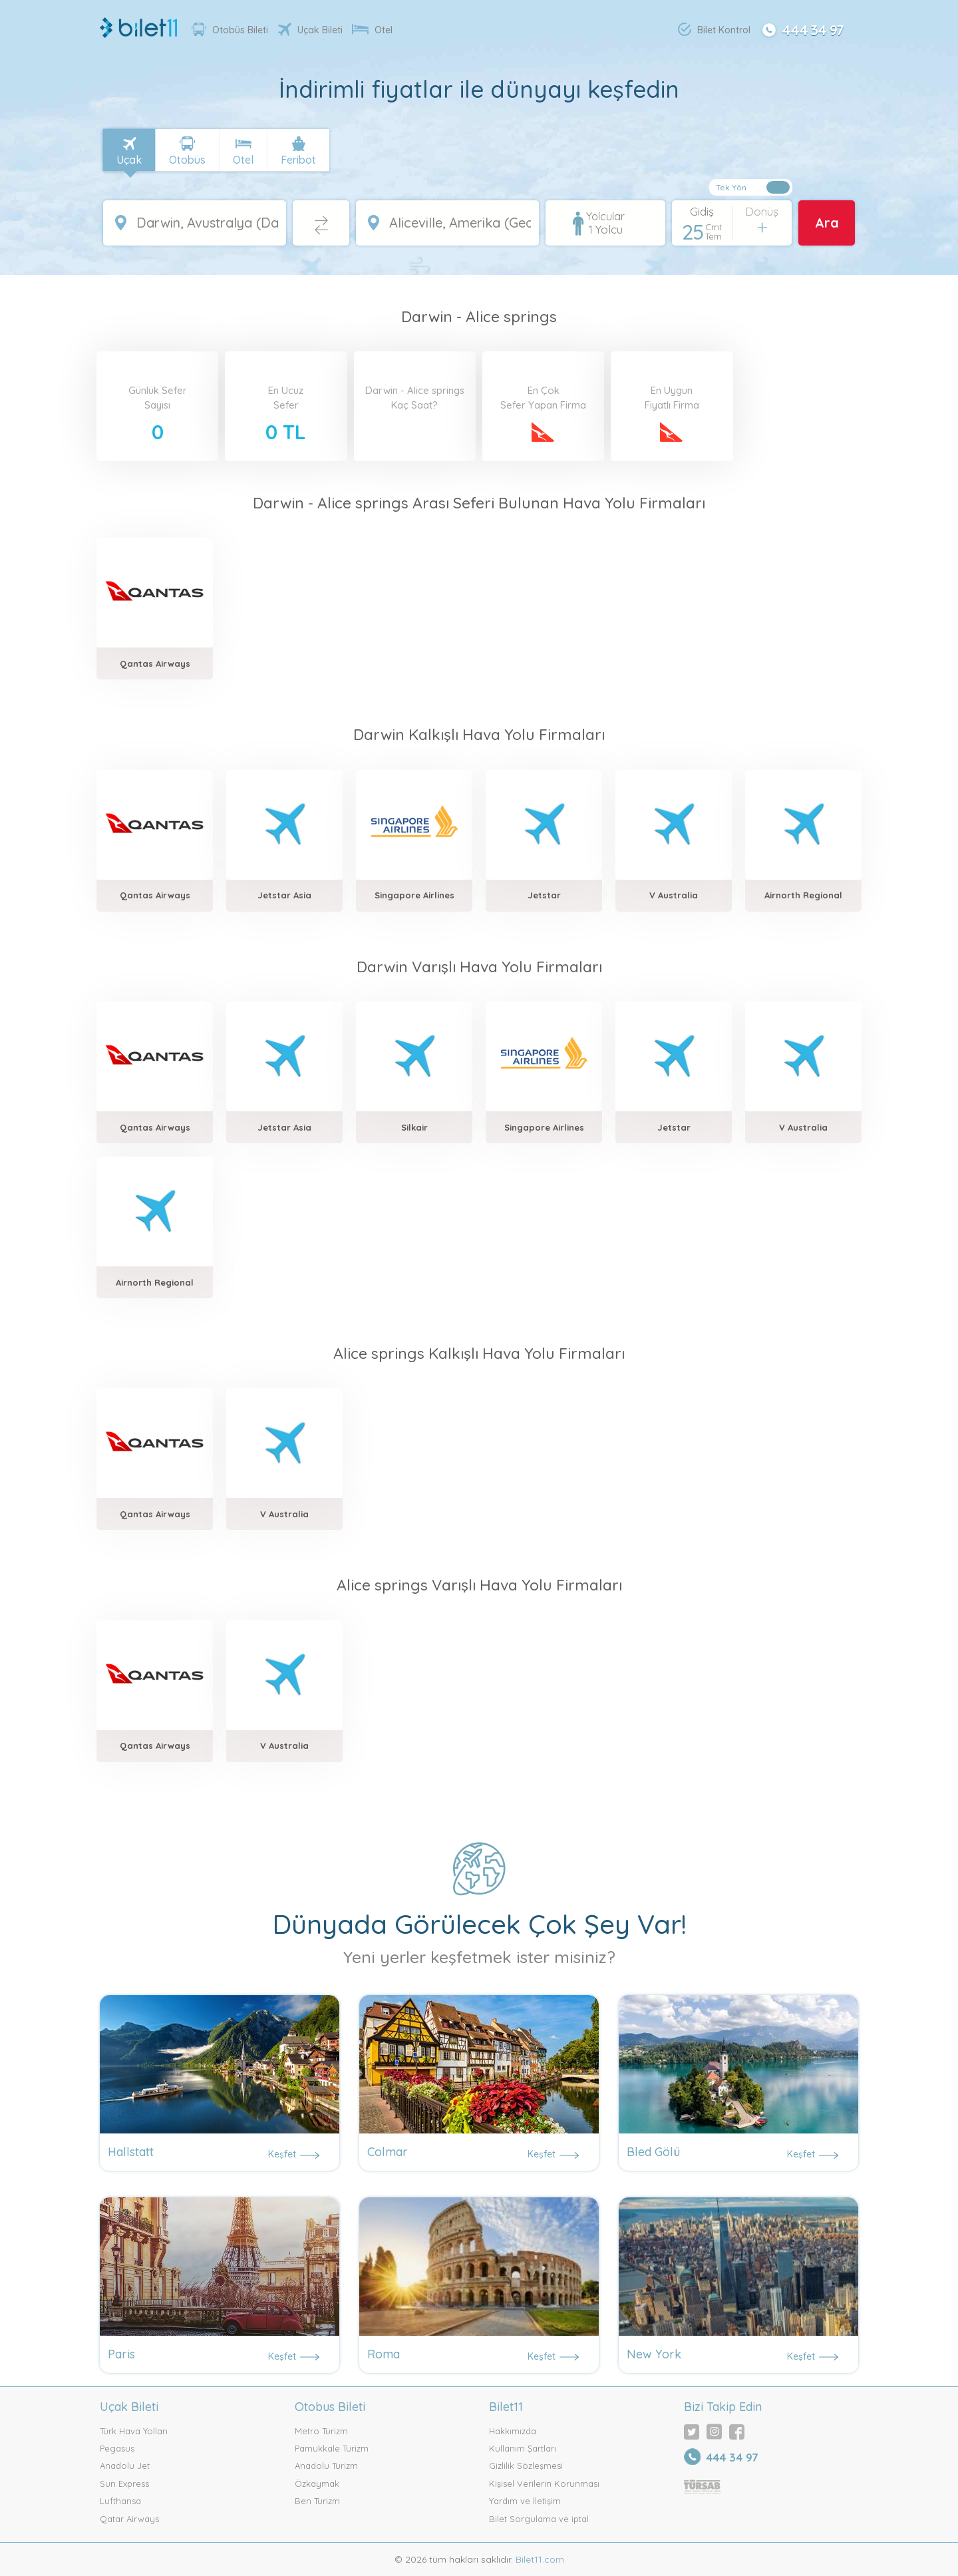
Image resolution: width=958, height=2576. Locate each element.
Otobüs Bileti (230, 29)
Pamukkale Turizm (332, 2448)
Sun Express (124, 2483)
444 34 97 (802, 29)
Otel (372, 30)
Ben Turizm (317, 2500)
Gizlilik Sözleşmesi (526, 2465)
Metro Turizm (321, 2431)
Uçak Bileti (310, 30)
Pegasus (117, 2448)
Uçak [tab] (129, 159)
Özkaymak (317, 2483)
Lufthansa (120, 2500)
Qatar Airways (129, 2518)
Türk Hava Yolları (134, 2431)
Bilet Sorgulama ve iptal (539, 2518)
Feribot (298, 159)
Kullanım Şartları (522, 2448)
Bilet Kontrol (714, 29)
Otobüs (187, 159)
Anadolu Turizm (326, 2465)
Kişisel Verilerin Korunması (544, 2483)
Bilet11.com (538, 2559)
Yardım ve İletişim (525, 2500)
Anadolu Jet (125, 2465)
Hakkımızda (512, 2431)
